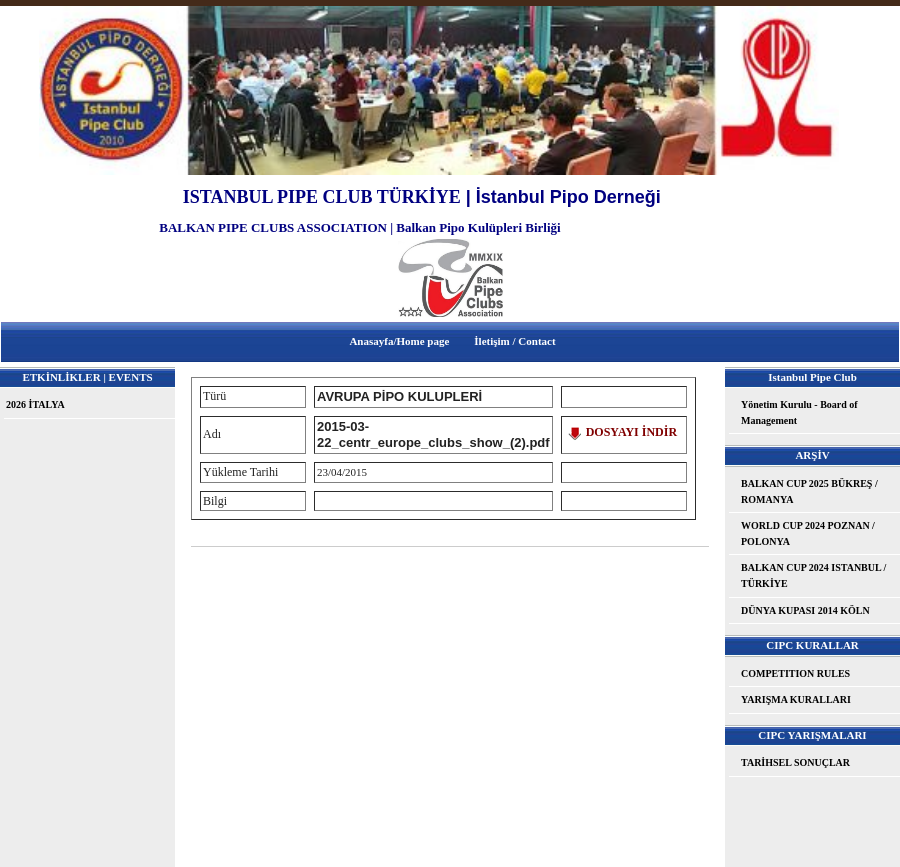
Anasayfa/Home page (399, 341)
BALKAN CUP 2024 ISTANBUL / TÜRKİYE (813, 575)
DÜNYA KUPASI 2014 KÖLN (805, 610)
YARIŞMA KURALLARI (796, 699)
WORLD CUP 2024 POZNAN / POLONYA (808, 533)
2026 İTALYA (35, 404)
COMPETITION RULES (795, 673)
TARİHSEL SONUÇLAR (795, 762)
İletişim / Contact (514, 341)
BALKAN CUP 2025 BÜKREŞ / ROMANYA (809, 491)
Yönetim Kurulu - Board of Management (799, 412)
